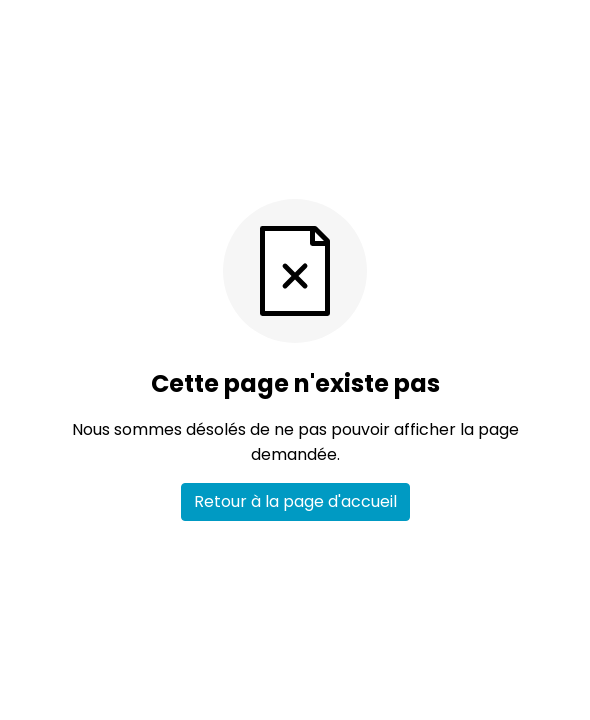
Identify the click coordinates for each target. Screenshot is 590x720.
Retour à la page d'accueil (295, 501)
